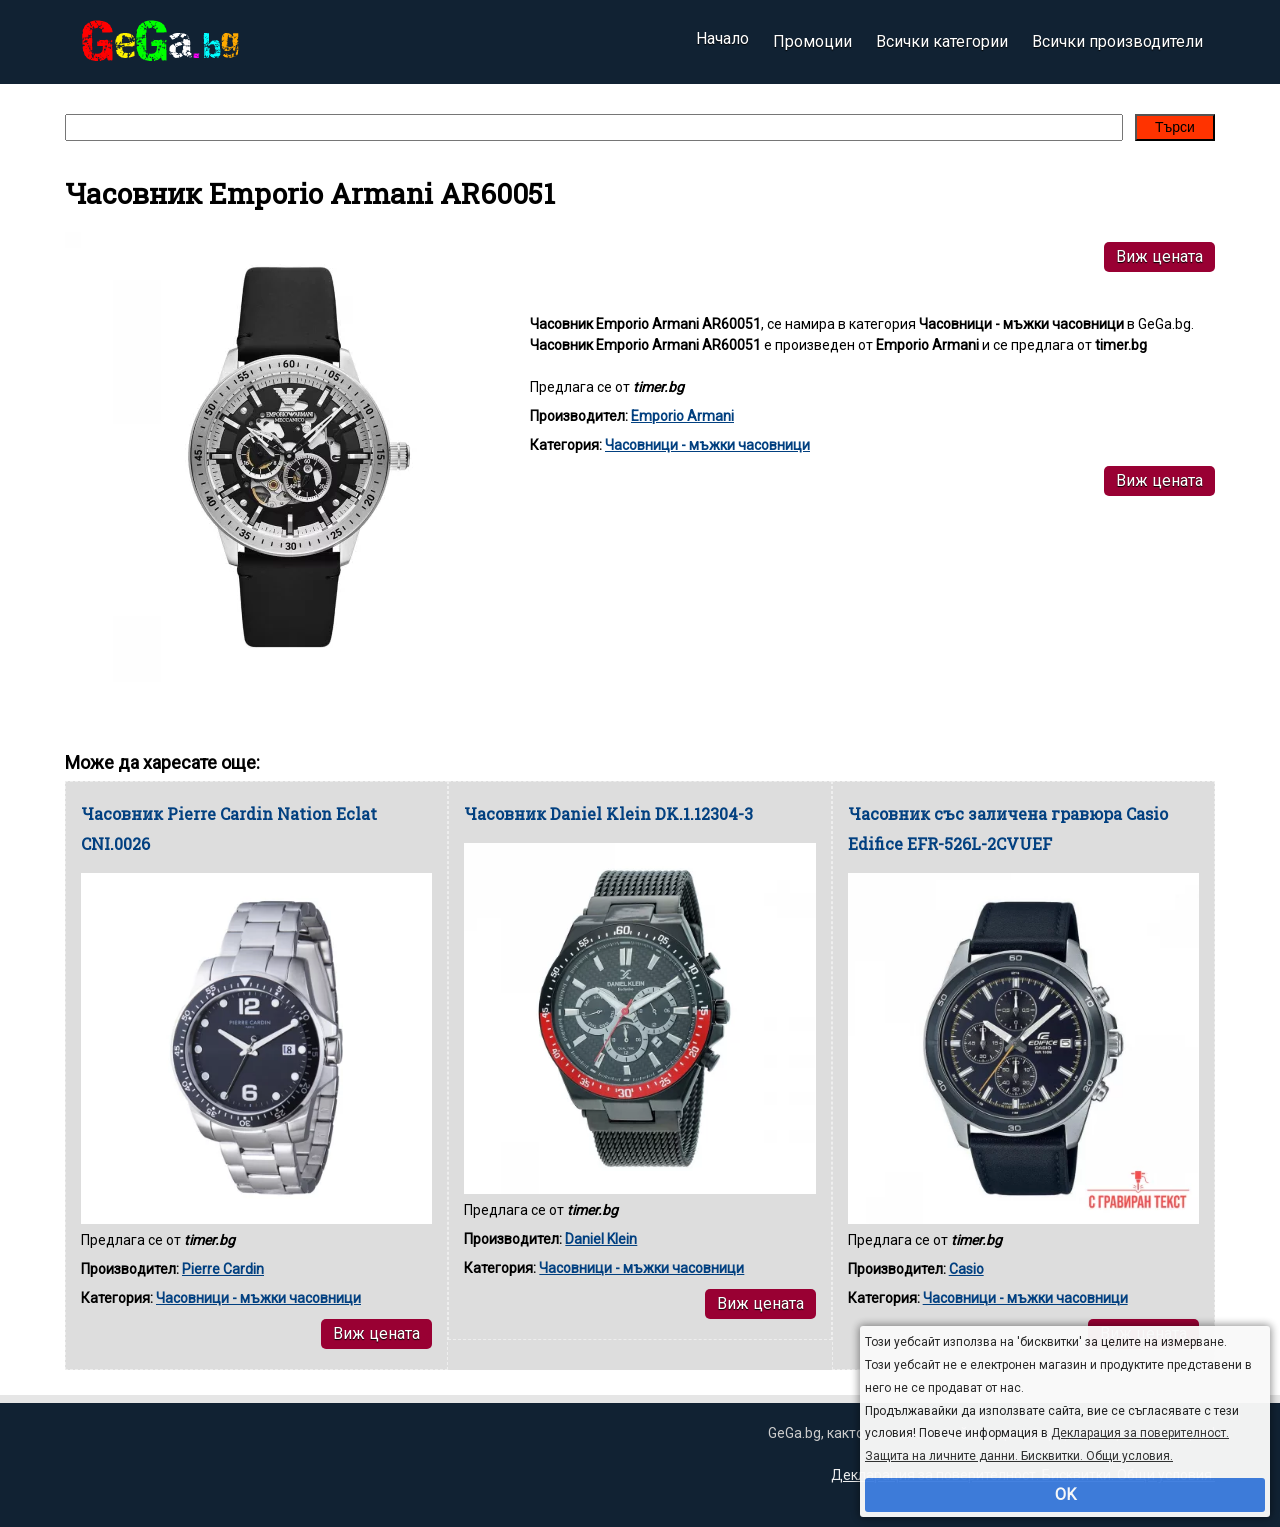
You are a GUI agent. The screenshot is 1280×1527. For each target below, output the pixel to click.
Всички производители (1117, 41)
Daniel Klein (601, 1239)
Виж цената (1159, 256)
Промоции (812, 41)
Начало (722, 41)
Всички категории (942, 41)
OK (1065, 1494)
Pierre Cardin (223, 1269)
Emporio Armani (682, 416)
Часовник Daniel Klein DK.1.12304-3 (608, 813)
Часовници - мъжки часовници (707, 445)
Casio (966, 1269)
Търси (1175, 127)
